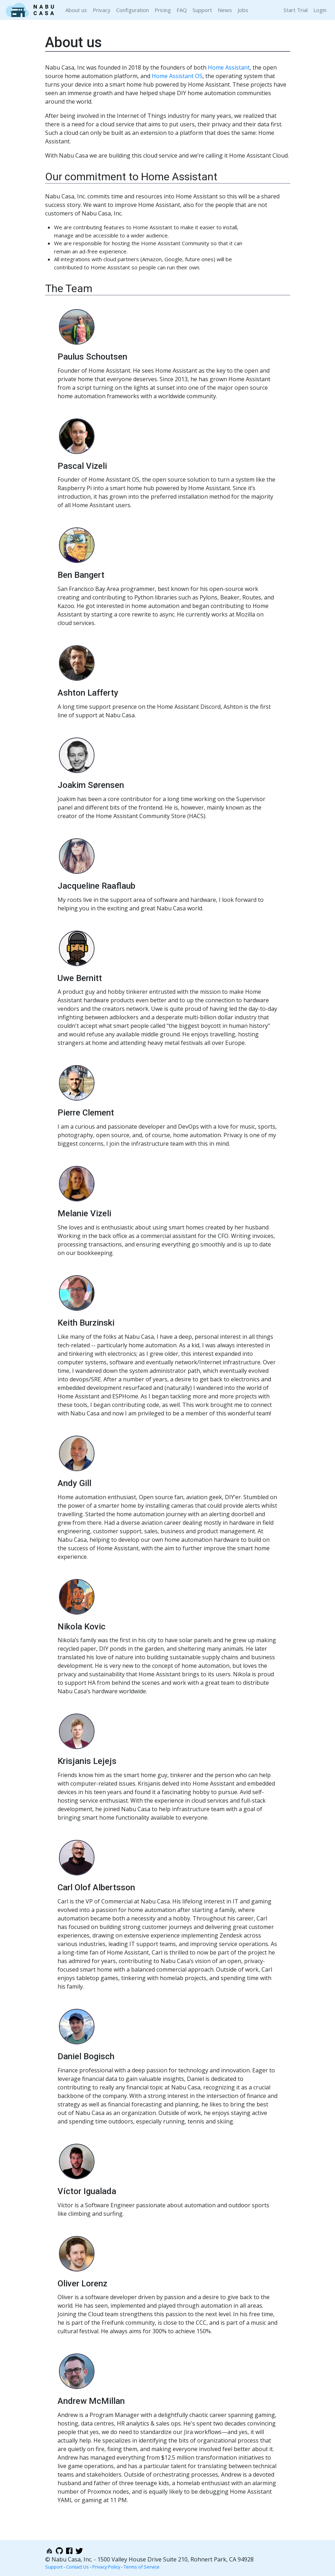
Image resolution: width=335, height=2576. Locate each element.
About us (76, 9)
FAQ (182, 9)
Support (202, 9)
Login (319, 9)
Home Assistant (229, 67)
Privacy (101, 9)
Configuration (132, 9)
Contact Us (77, 2567)
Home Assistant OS (177, 76)
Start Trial (295, 9)
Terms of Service (142, 2567)
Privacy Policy (106, 2567)
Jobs (243, 9)
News (225, 9)
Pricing (163, 9)
